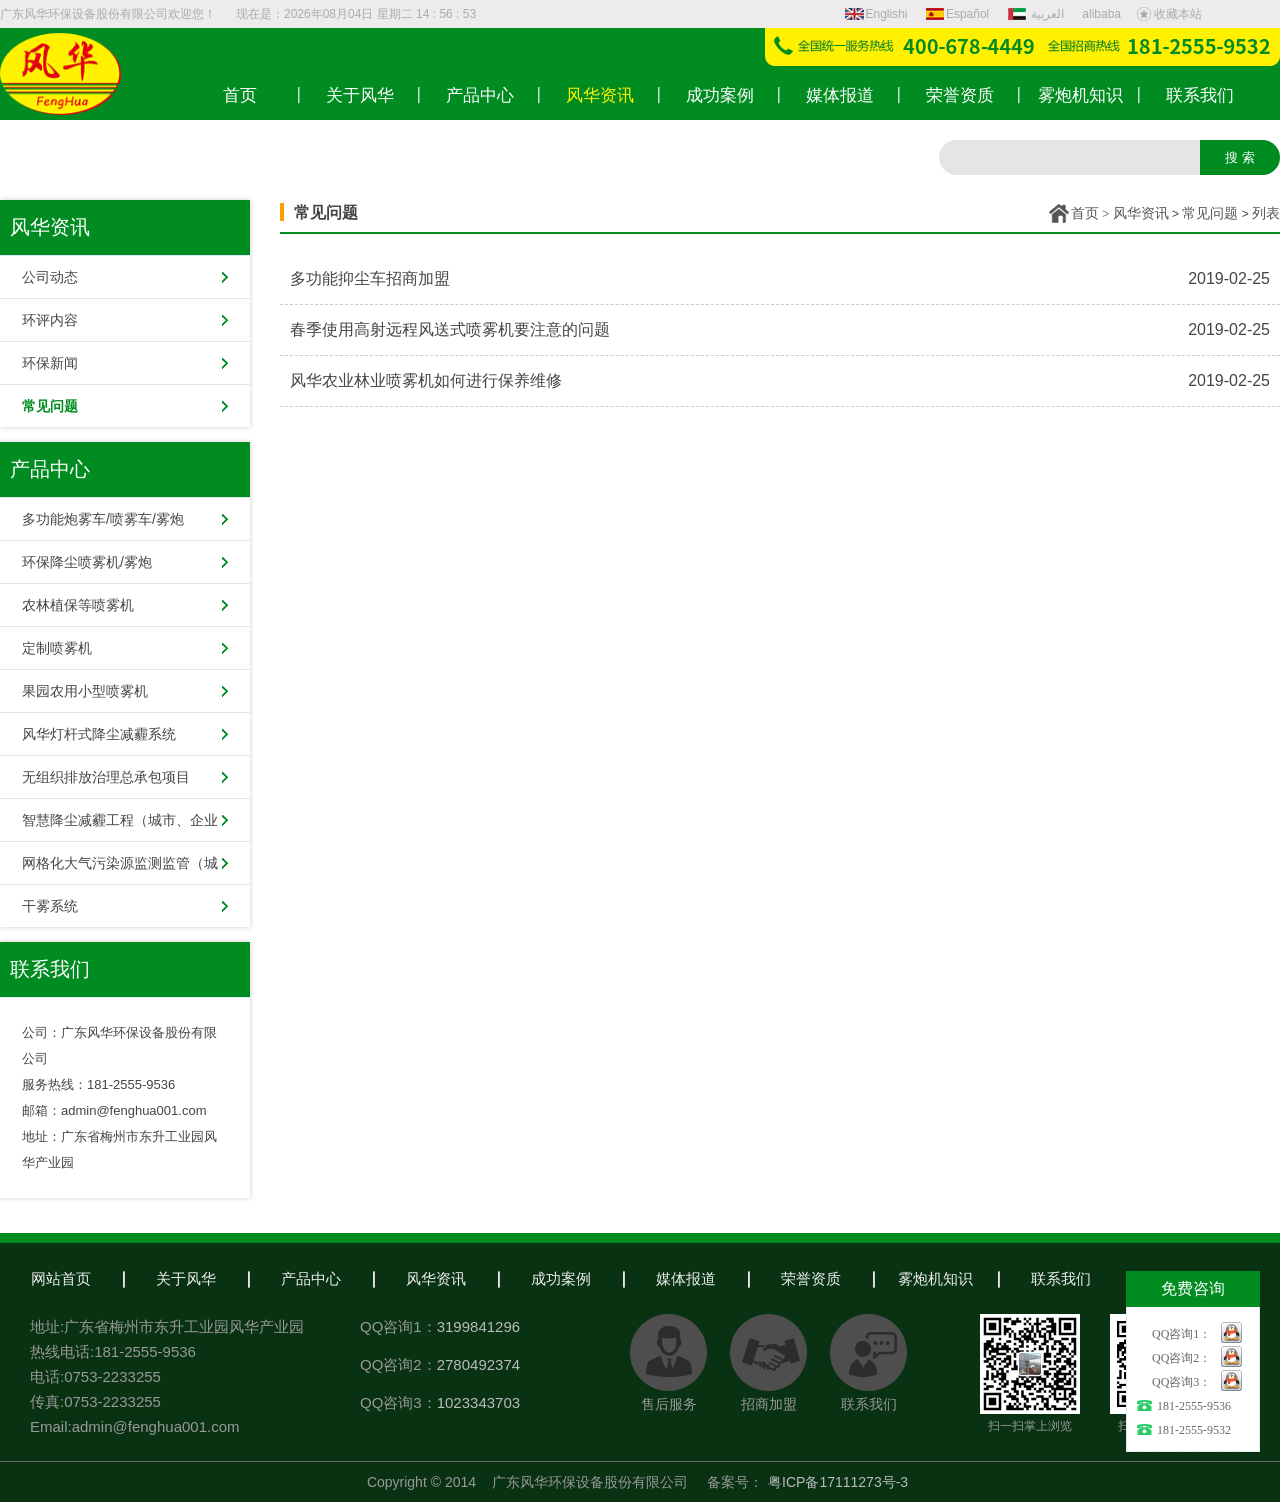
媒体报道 (686, 1278)
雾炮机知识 (935, 1278)
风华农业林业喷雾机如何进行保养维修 (426, 380)
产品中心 (311, 1278)
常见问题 (1210, 213)
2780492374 (478, 1364)
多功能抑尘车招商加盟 (370, 278)
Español (957, 14)
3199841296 (478, 1326)
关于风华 (186, 1278)
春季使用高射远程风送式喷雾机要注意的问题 (450, 329)
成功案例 (561, 1278)
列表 (1266, 213)
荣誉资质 (811, 1278)
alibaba (1101, 14)
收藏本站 (1169, 14)
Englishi (876, 14)
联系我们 (1061, 1278)
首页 (1085, 213)
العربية (1038, 14)
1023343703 (478, 1402)
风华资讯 (1141, 213)
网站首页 (61, 1278)
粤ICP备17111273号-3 (838, 1482)
